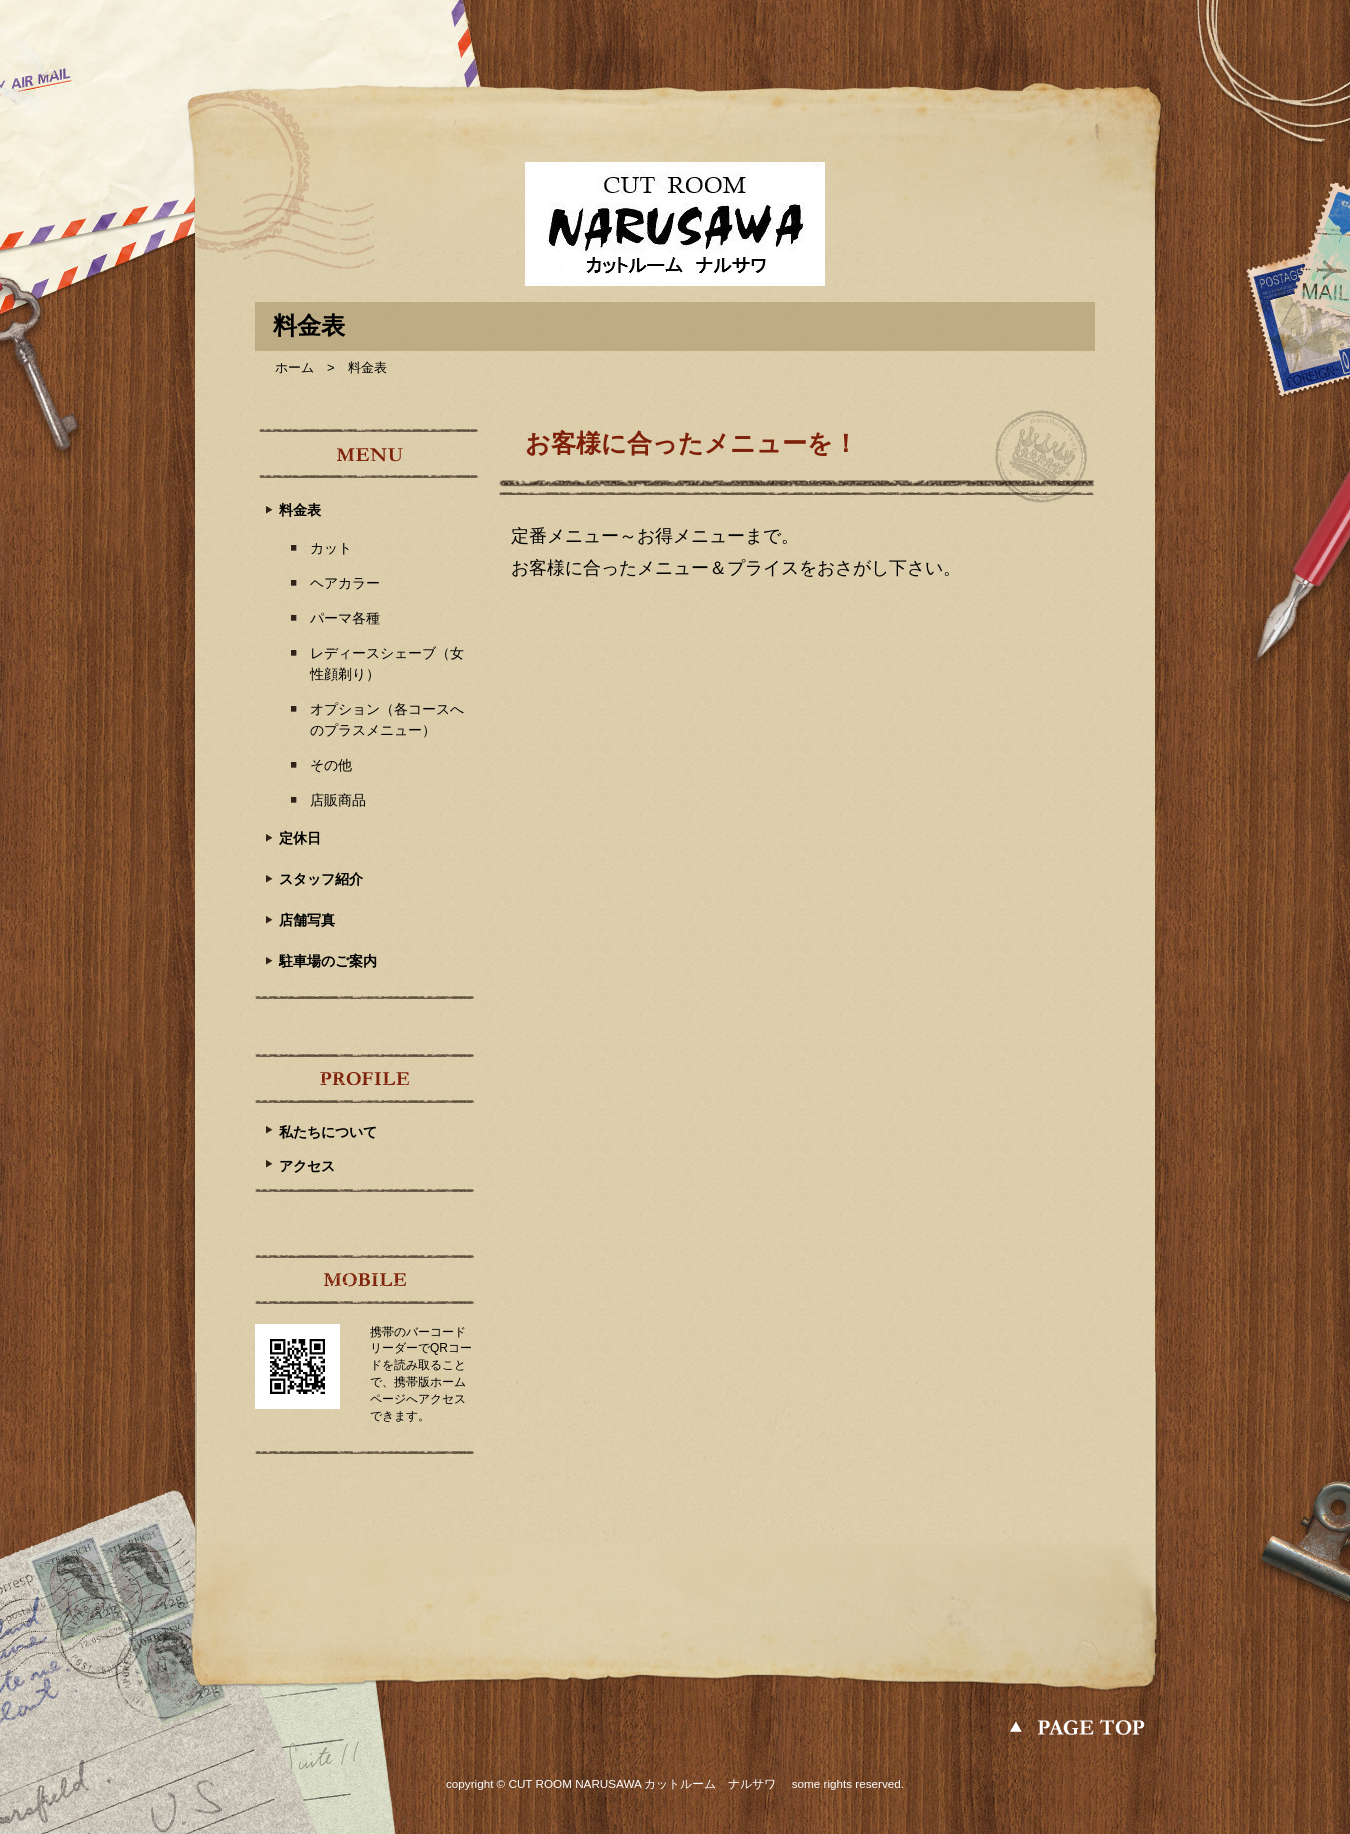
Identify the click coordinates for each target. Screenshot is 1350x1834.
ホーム (294, 367)
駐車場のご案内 (328, 961)
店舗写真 (307, 920)
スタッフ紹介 (321, 879)
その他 (331, 765)
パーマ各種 (345, 618)
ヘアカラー (345, 583)
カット (331, 548)
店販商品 (338, 800)
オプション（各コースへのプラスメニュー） (387, 719)
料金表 (300, 510)
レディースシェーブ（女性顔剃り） (387, 663)
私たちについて (328, 1132)
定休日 (300, 838)
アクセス (307, 1166)
